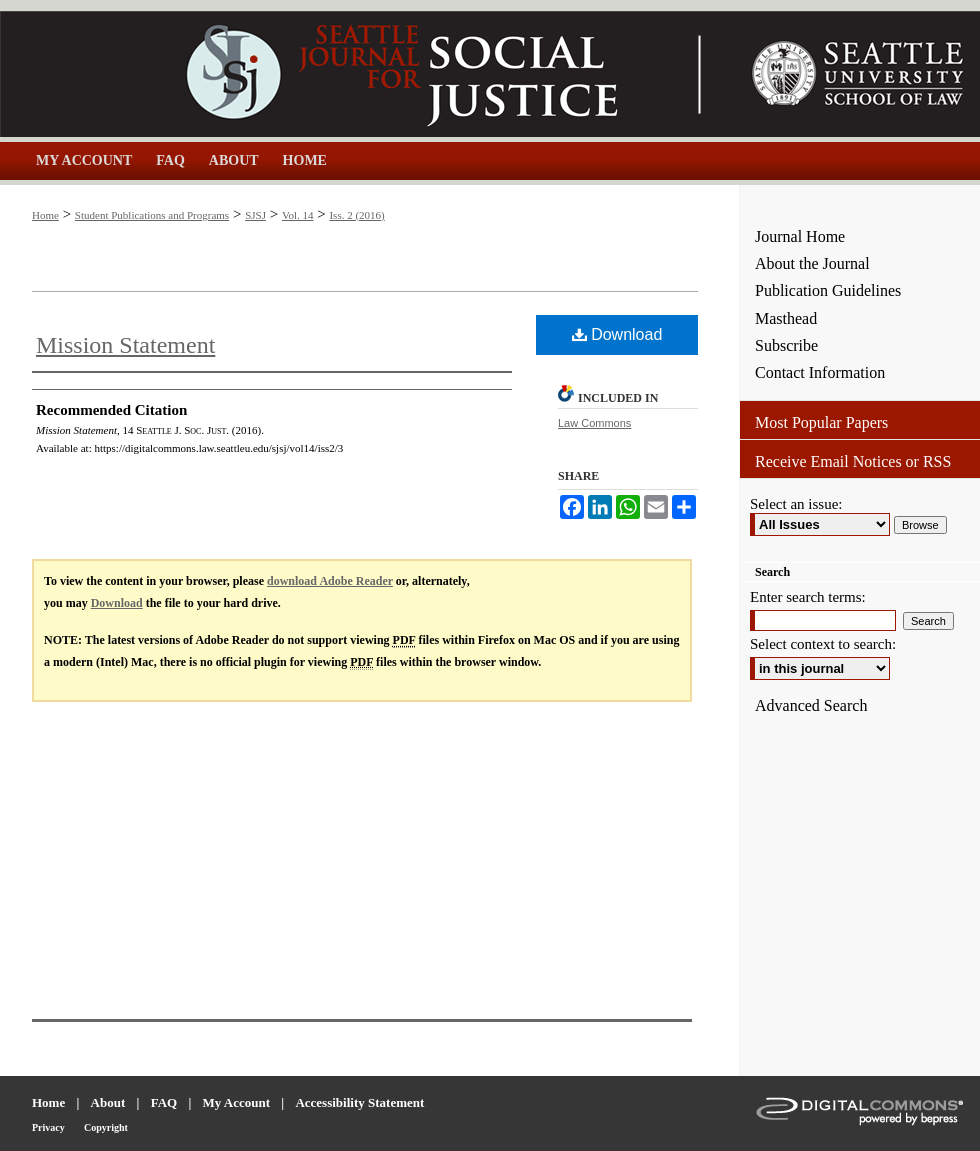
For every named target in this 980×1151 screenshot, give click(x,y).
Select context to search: (823, 644)
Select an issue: (796, 504)
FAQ (164, 1102)
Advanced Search (811, 705)
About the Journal (812, 263)
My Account (237, 1102)
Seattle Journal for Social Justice (370, 74)
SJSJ (255, 215)
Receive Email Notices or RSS (853, 461)
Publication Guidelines (828, 290)
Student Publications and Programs (152, 215)
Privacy (48, 1127)
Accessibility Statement (359, 1102)
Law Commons (594, 423)
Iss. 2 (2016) (356, 215)
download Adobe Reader (330, 581)
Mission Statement (125, 345)
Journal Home (800, 236)
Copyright (106, 1127)
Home (45, 215)
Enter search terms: (808, 597)
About (108, 1102)
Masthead (786, 318)
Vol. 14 (298, 215)
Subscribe (786, 345)
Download (617, 334)
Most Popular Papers (821, 422)
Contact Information (820, 372)
